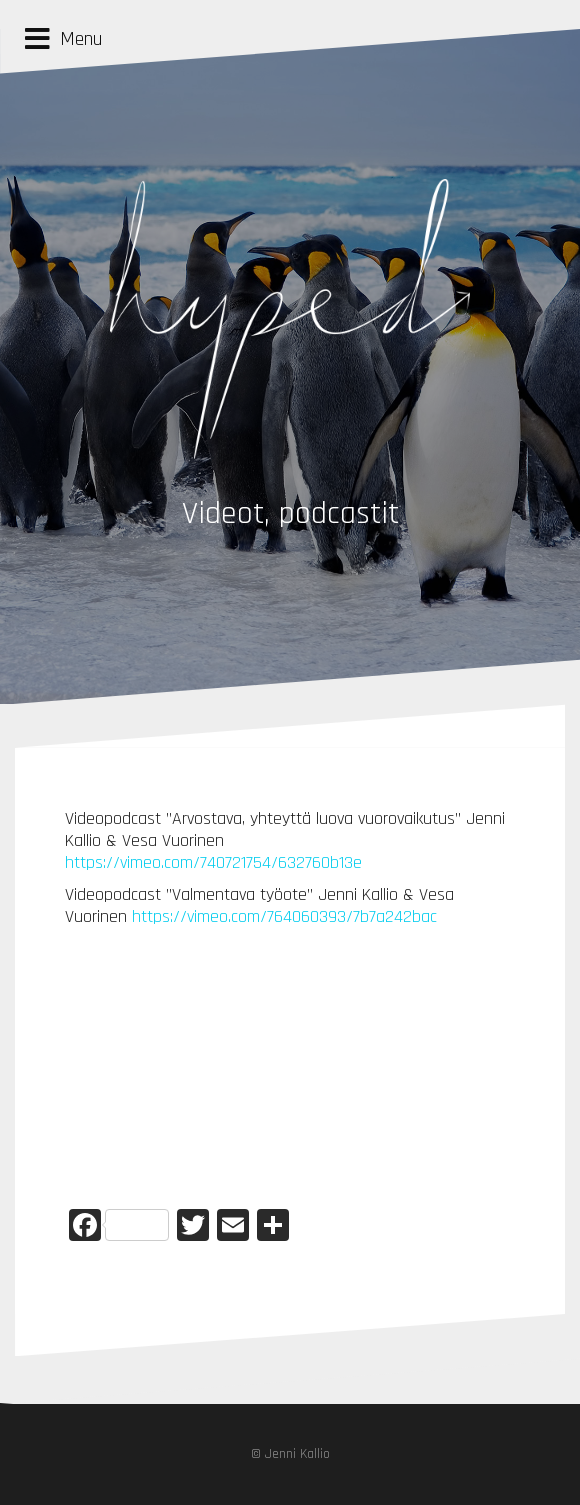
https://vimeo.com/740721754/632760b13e (213, 862)
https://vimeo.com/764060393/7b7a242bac (284, 916)
